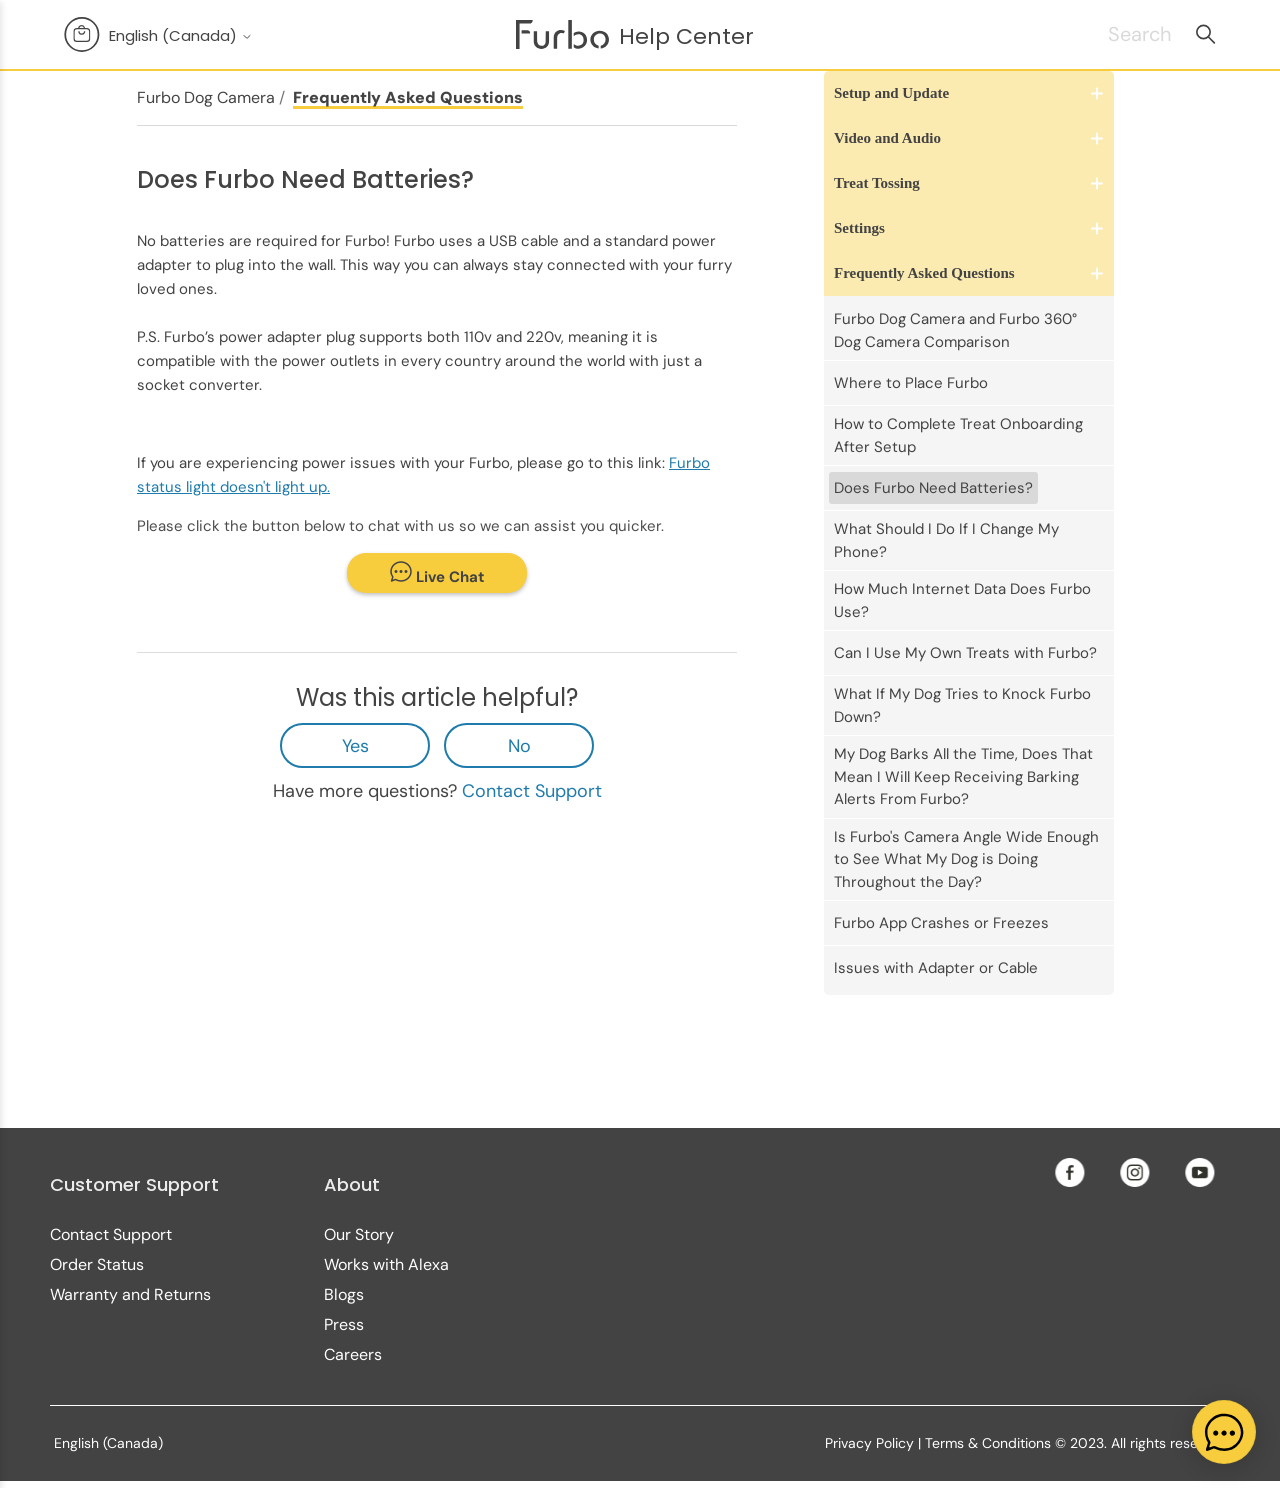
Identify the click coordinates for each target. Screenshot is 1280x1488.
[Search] (1115, 34)
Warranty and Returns (130, 1294)
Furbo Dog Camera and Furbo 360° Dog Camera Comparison (955, 330)
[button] (969, 93)
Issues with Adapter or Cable (936, 968)
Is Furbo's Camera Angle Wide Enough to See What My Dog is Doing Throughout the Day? (966, 859)
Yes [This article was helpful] (355, 746)
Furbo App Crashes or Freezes (941, 923)
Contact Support (532, 791)
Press (344, 1324)
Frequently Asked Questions (408, 97)
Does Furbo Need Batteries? (933, 488)
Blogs (344, 1294)
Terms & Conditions (988, 1443)
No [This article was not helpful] (519, 746)
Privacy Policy (869, 1443)
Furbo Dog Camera (206, 97)
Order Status (97, 1264)
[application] (1224, 1432)
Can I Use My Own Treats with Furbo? (965, 653)
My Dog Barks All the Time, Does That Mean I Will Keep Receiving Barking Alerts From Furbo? (963, 776)
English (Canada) (181, 35)
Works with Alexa (386, 1264)
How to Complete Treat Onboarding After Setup (958, 435)
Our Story (359, 1234)
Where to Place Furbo (911, 383)
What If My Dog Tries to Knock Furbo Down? (962, 705)
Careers (353, 1354)
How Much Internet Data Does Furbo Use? (962, 600)
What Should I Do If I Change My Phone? (946, 540)
